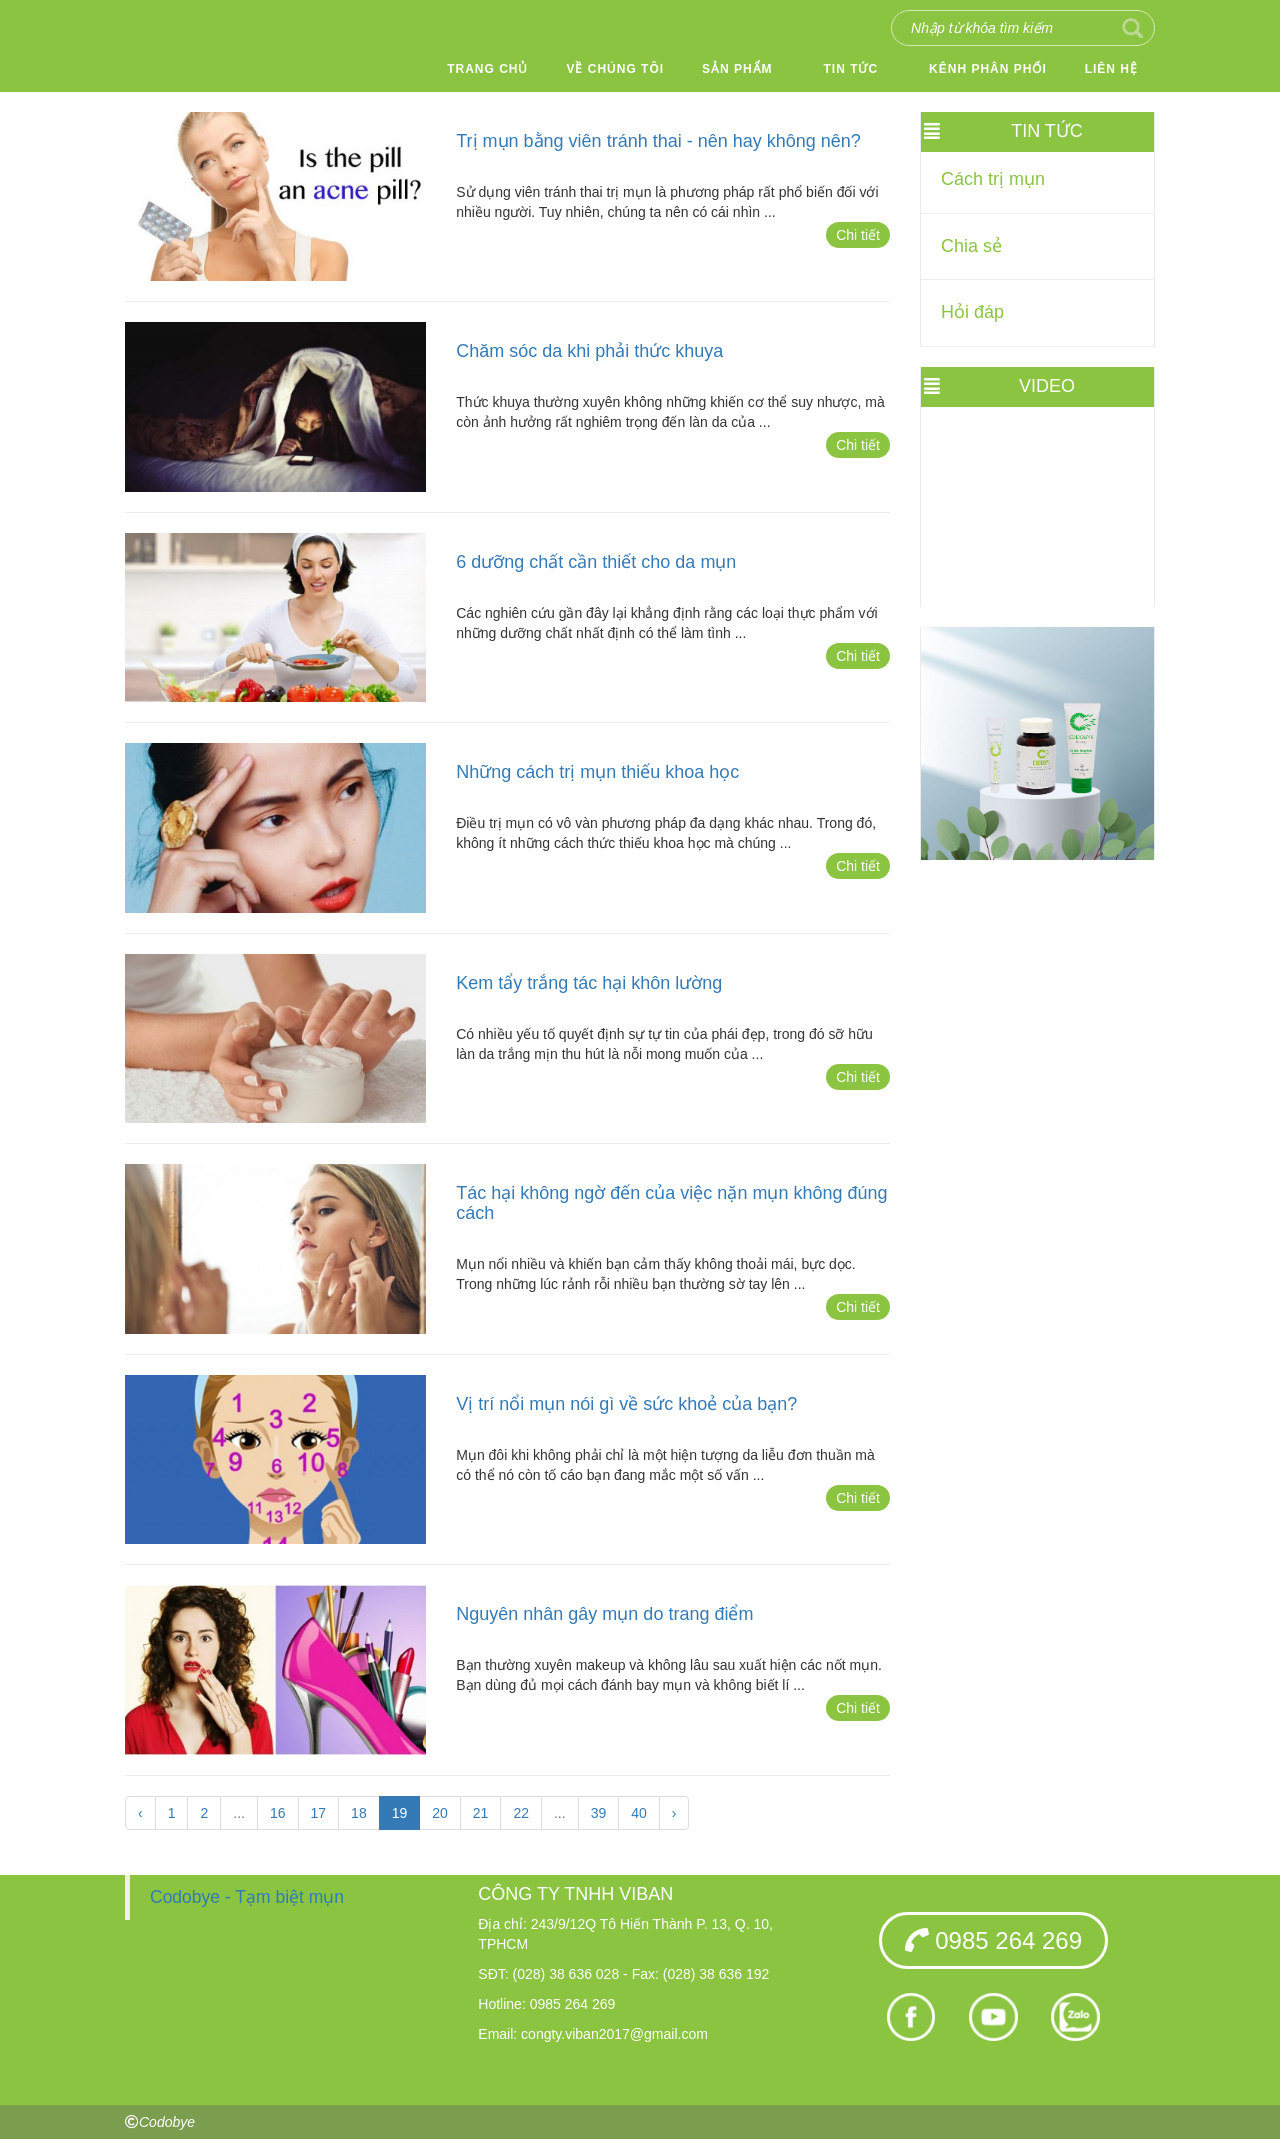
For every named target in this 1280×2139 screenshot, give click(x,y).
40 (639, 1813)
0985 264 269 (993, 1940)
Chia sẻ (971, 246)
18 (359, 1813)
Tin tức (851, 69)
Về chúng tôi (615, 69)
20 (440, 1813)
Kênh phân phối (988, 69)
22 (521, 1813)
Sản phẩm (737, 69)
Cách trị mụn (993, 179)
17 (319, 1813)
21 (481, 1813)
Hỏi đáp (972, 312)
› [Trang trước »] (674, 1813)
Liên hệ (1111, 69)
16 (278, 1813)
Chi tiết (858, 235)
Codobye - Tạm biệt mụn (247, 1897)
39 (599, 1813)
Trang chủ (487, 69)
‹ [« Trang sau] (140, 1813)
